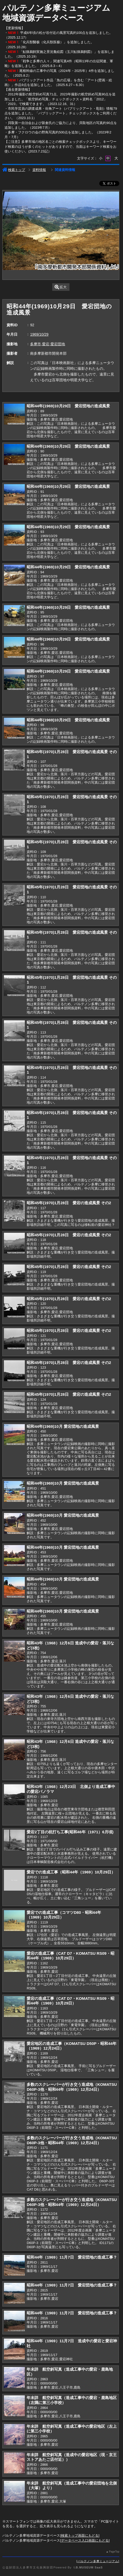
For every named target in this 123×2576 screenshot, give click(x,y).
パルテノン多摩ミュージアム (98, 2561)
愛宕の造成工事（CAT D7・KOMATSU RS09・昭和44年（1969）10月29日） (70, 1955)
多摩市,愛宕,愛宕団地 (47, 344)
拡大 (61, 287)
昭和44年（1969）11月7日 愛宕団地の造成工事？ (72, 2257)
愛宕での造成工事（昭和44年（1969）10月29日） (71, 1872)
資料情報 (39, 170)
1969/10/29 (39, 334)
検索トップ (13, 170)
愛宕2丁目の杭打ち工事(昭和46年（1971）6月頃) (70, 1832)
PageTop (114, 2551)
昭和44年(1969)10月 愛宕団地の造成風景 (63, 1426)
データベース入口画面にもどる (85, 2540)
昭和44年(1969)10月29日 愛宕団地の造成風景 (68, 406)
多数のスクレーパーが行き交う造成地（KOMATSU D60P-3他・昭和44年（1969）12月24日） (72, 2087)
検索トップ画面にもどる (79, 2535)
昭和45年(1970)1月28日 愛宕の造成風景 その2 (69, 1203)
